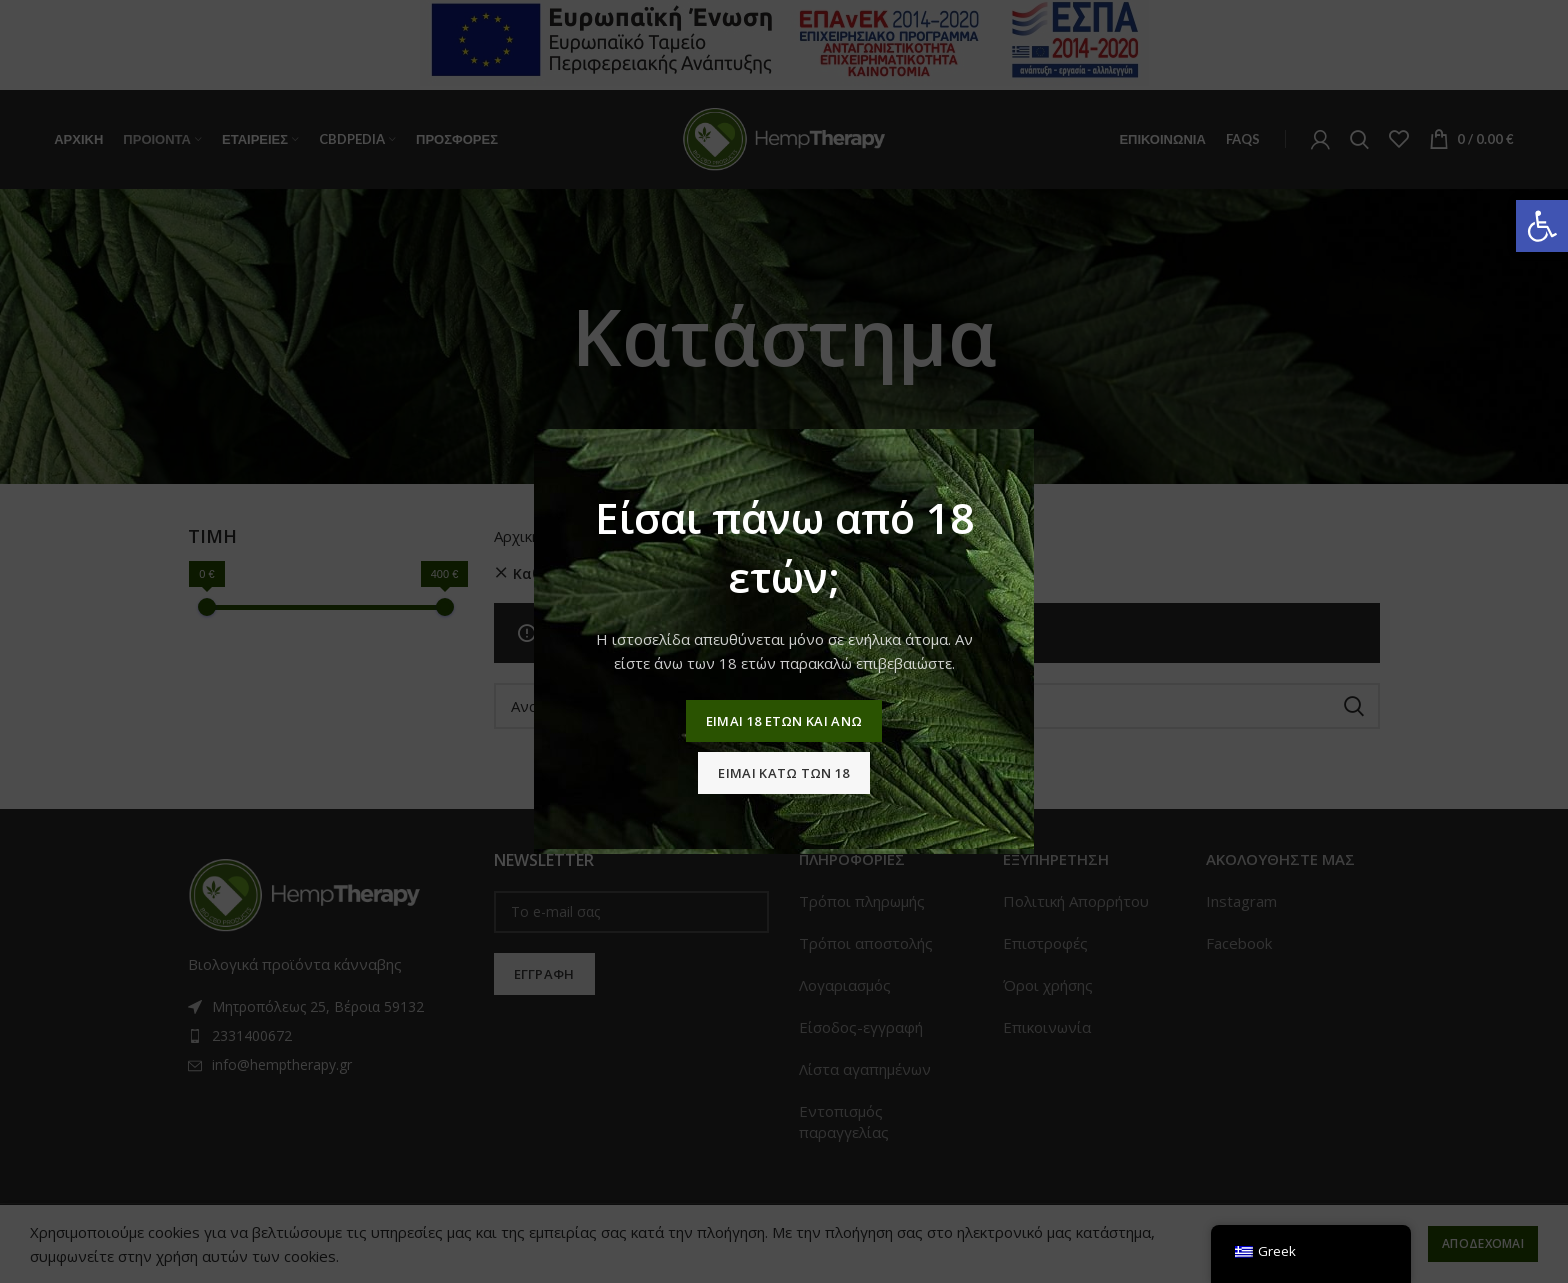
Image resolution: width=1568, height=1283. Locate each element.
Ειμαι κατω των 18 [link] (783, 773)
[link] (1542, 226)
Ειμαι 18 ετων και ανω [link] (784, 721)
